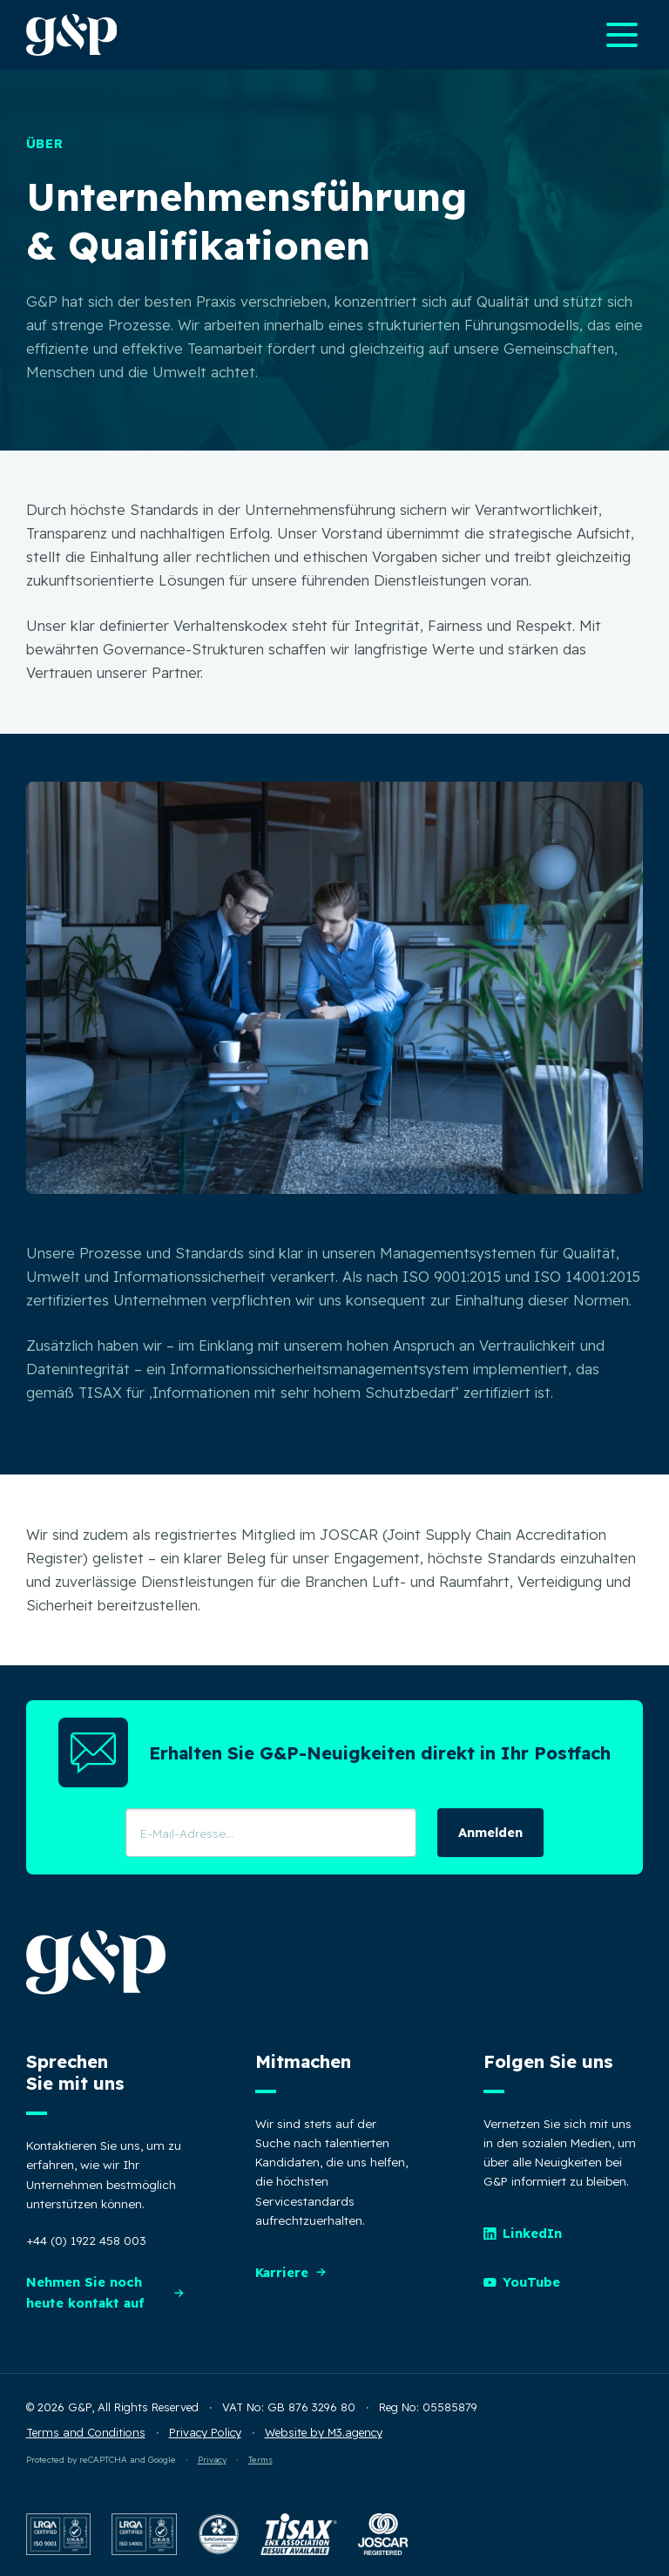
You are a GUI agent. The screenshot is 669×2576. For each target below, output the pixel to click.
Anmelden (490, 1832)
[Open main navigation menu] (622, 35)
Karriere (291, 2272)
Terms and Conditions (85, 2432)
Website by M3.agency (323, 2432)
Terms (260, 2459)
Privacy (212, 2459)
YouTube (521, 2282)
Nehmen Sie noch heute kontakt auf (106, 2292)
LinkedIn (522, 2233)
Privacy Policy (205, 2432)
